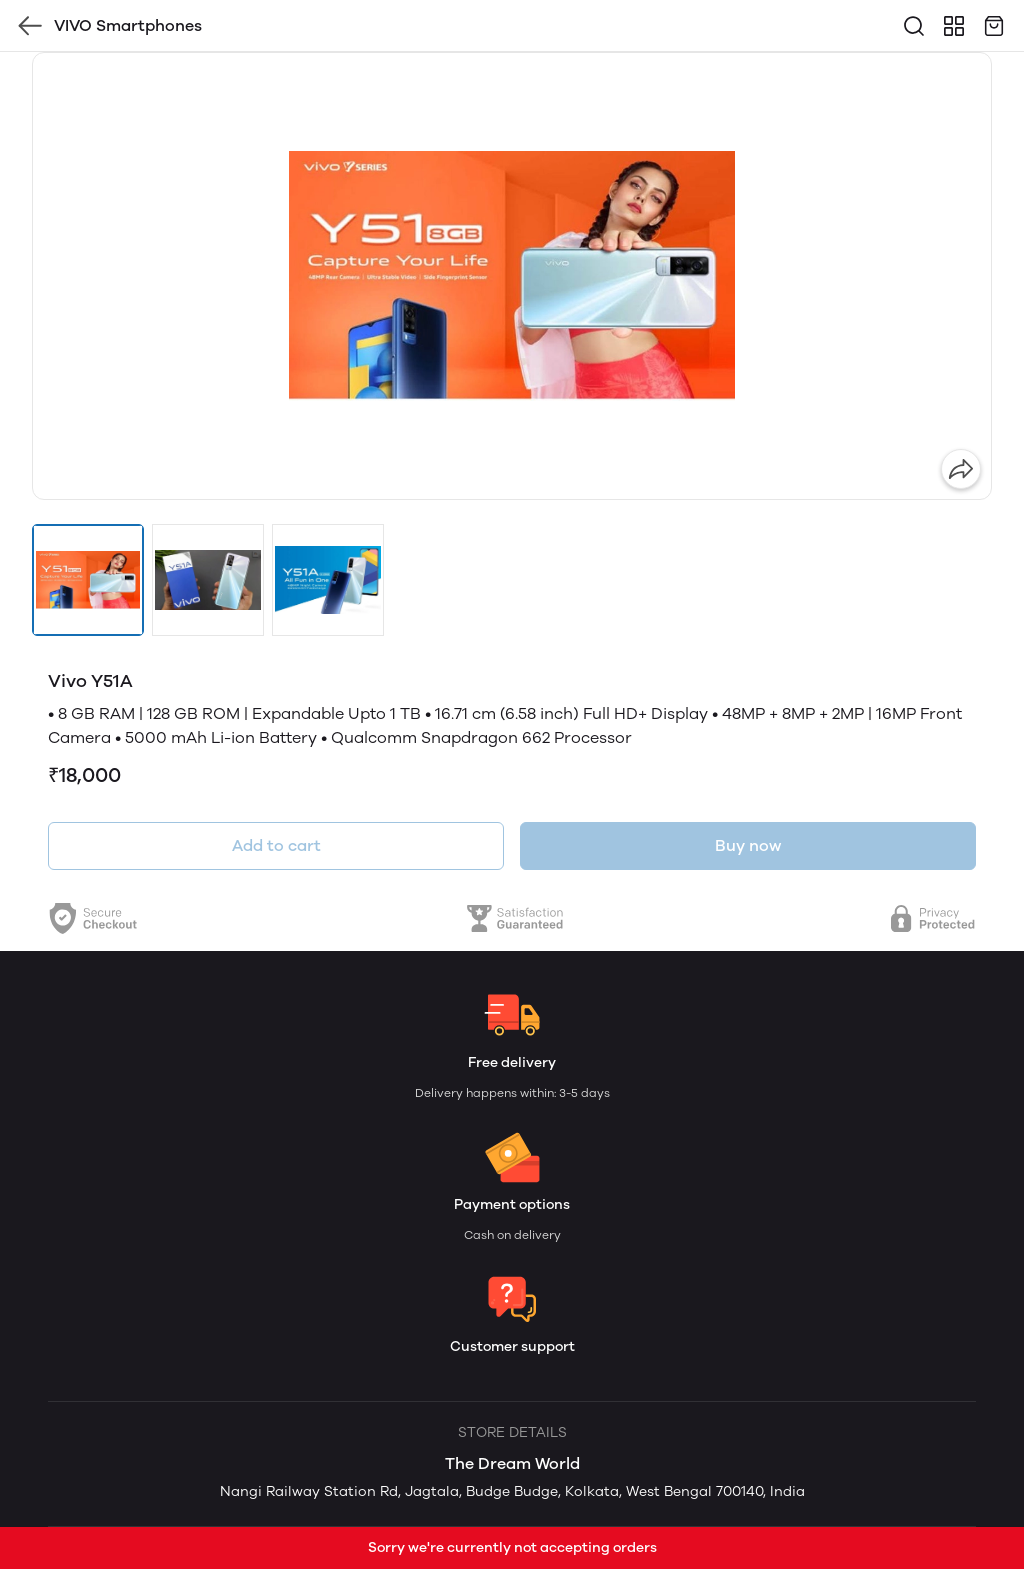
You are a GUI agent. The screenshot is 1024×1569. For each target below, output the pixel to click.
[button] (88, 580)
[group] (512, 276)
